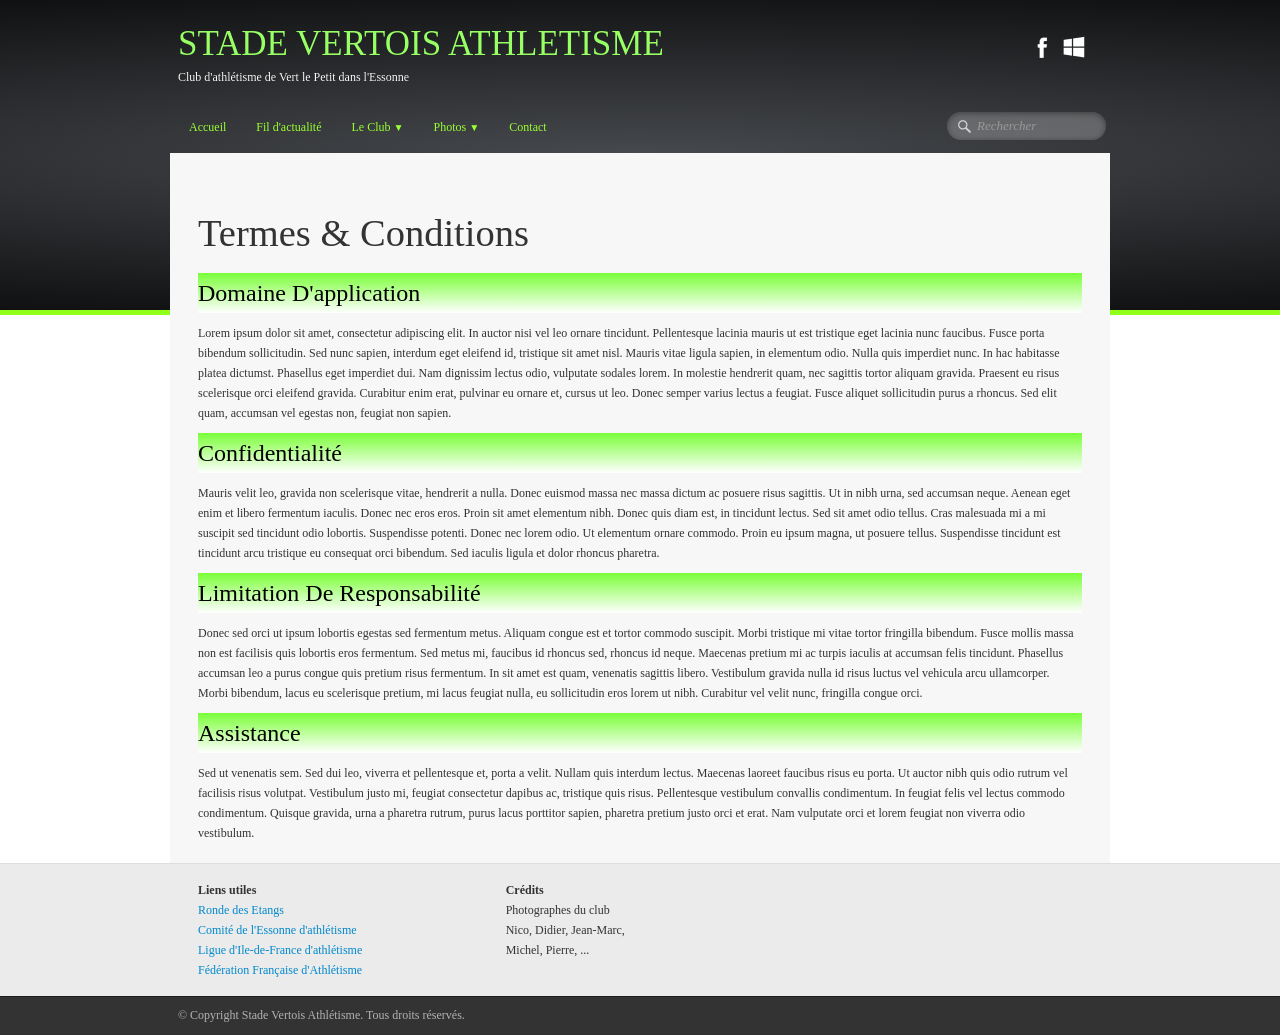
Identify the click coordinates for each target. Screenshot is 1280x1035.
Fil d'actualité (288, 127)
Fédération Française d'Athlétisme (280, 970)
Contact (527, 127)
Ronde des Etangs (241, 910)
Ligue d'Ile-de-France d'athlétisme (280, 950)
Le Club (377, 127)
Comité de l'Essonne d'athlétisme (277, 930)
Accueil (207, 127)
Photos (457, 127)
